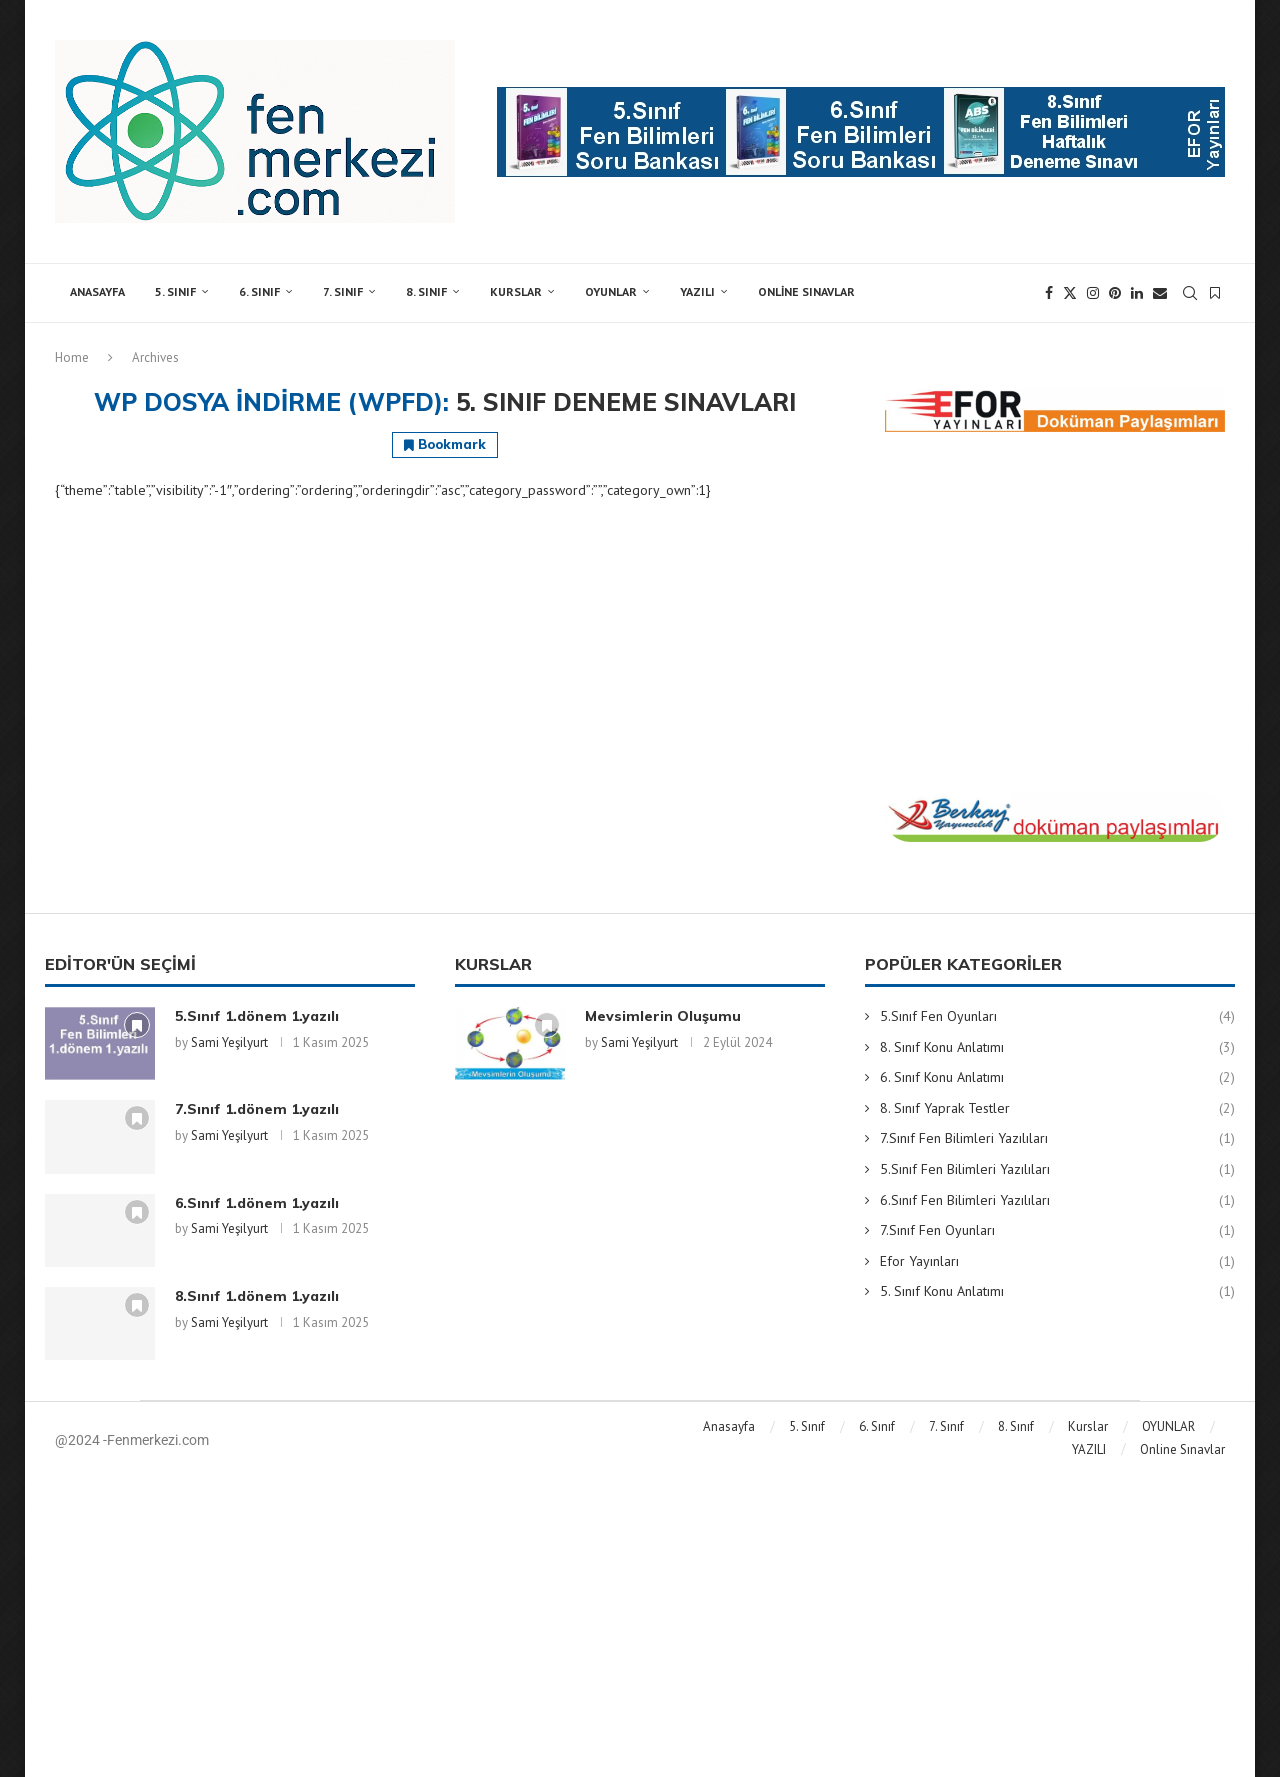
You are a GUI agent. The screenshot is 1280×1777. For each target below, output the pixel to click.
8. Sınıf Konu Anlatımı (1057, 1048)
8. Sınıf (426, 291)
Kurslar (516, 291)
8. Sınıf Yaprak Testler (1057, 1109)
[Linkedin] (1137, 293)
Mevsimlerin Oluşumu (663, 1016)
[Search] (1190, 293)
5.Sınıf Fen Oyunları (1057, 1017)
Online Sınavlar (806, 291)
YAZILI (697, 291)
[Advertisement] (1055, 612)
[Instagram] (1093, 293)
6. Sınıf (259, 291)
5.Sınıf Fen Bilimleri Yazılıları (1057, 1170)
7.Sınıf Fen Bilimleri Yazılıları (1057, 1139)
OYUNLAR (611, 291)
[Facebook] (1049, 293)
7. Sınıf (343, 291)
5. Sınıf (175, 291)
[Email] (1160, 293)
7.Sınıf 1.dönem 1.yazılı (257, 1109)
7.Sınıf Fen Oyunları (1057, 1231)
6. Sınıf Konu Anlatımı (1057, 1078)
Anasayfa (97, 291)
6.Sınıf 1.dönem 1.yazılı (257, 1203)
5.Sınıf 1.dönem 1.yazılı (257, 1016)
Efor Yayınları (1057, 1262)
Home (72, 357)
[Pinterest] (1115, 293)
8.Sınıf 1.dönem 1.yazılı (257, 1296)
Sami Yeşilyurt (229, 1042)
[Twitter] (1070, 293)
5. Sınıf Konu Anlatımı (1057, 1292)
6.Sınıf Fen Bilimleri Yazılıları (1057, 1201)
